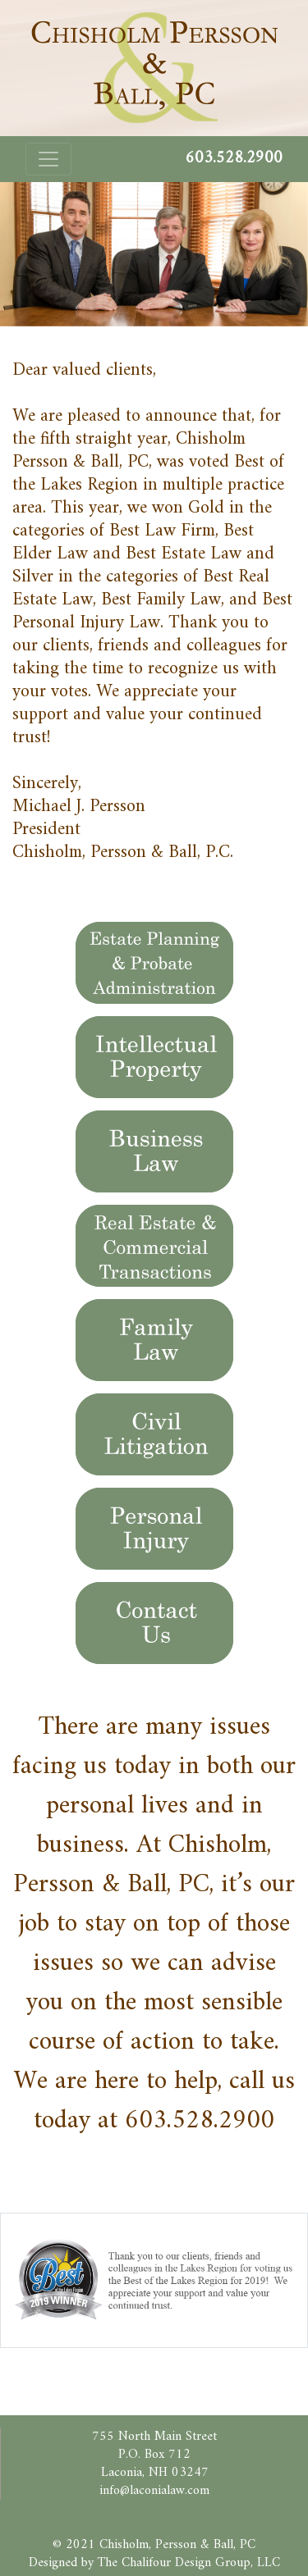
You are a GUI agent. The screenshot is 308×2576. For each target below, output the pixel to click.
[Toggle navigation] (48, 159)
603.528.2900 (199, 2121)
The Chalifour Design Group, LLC (189, 2562)
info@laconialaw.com (154, 2490)
